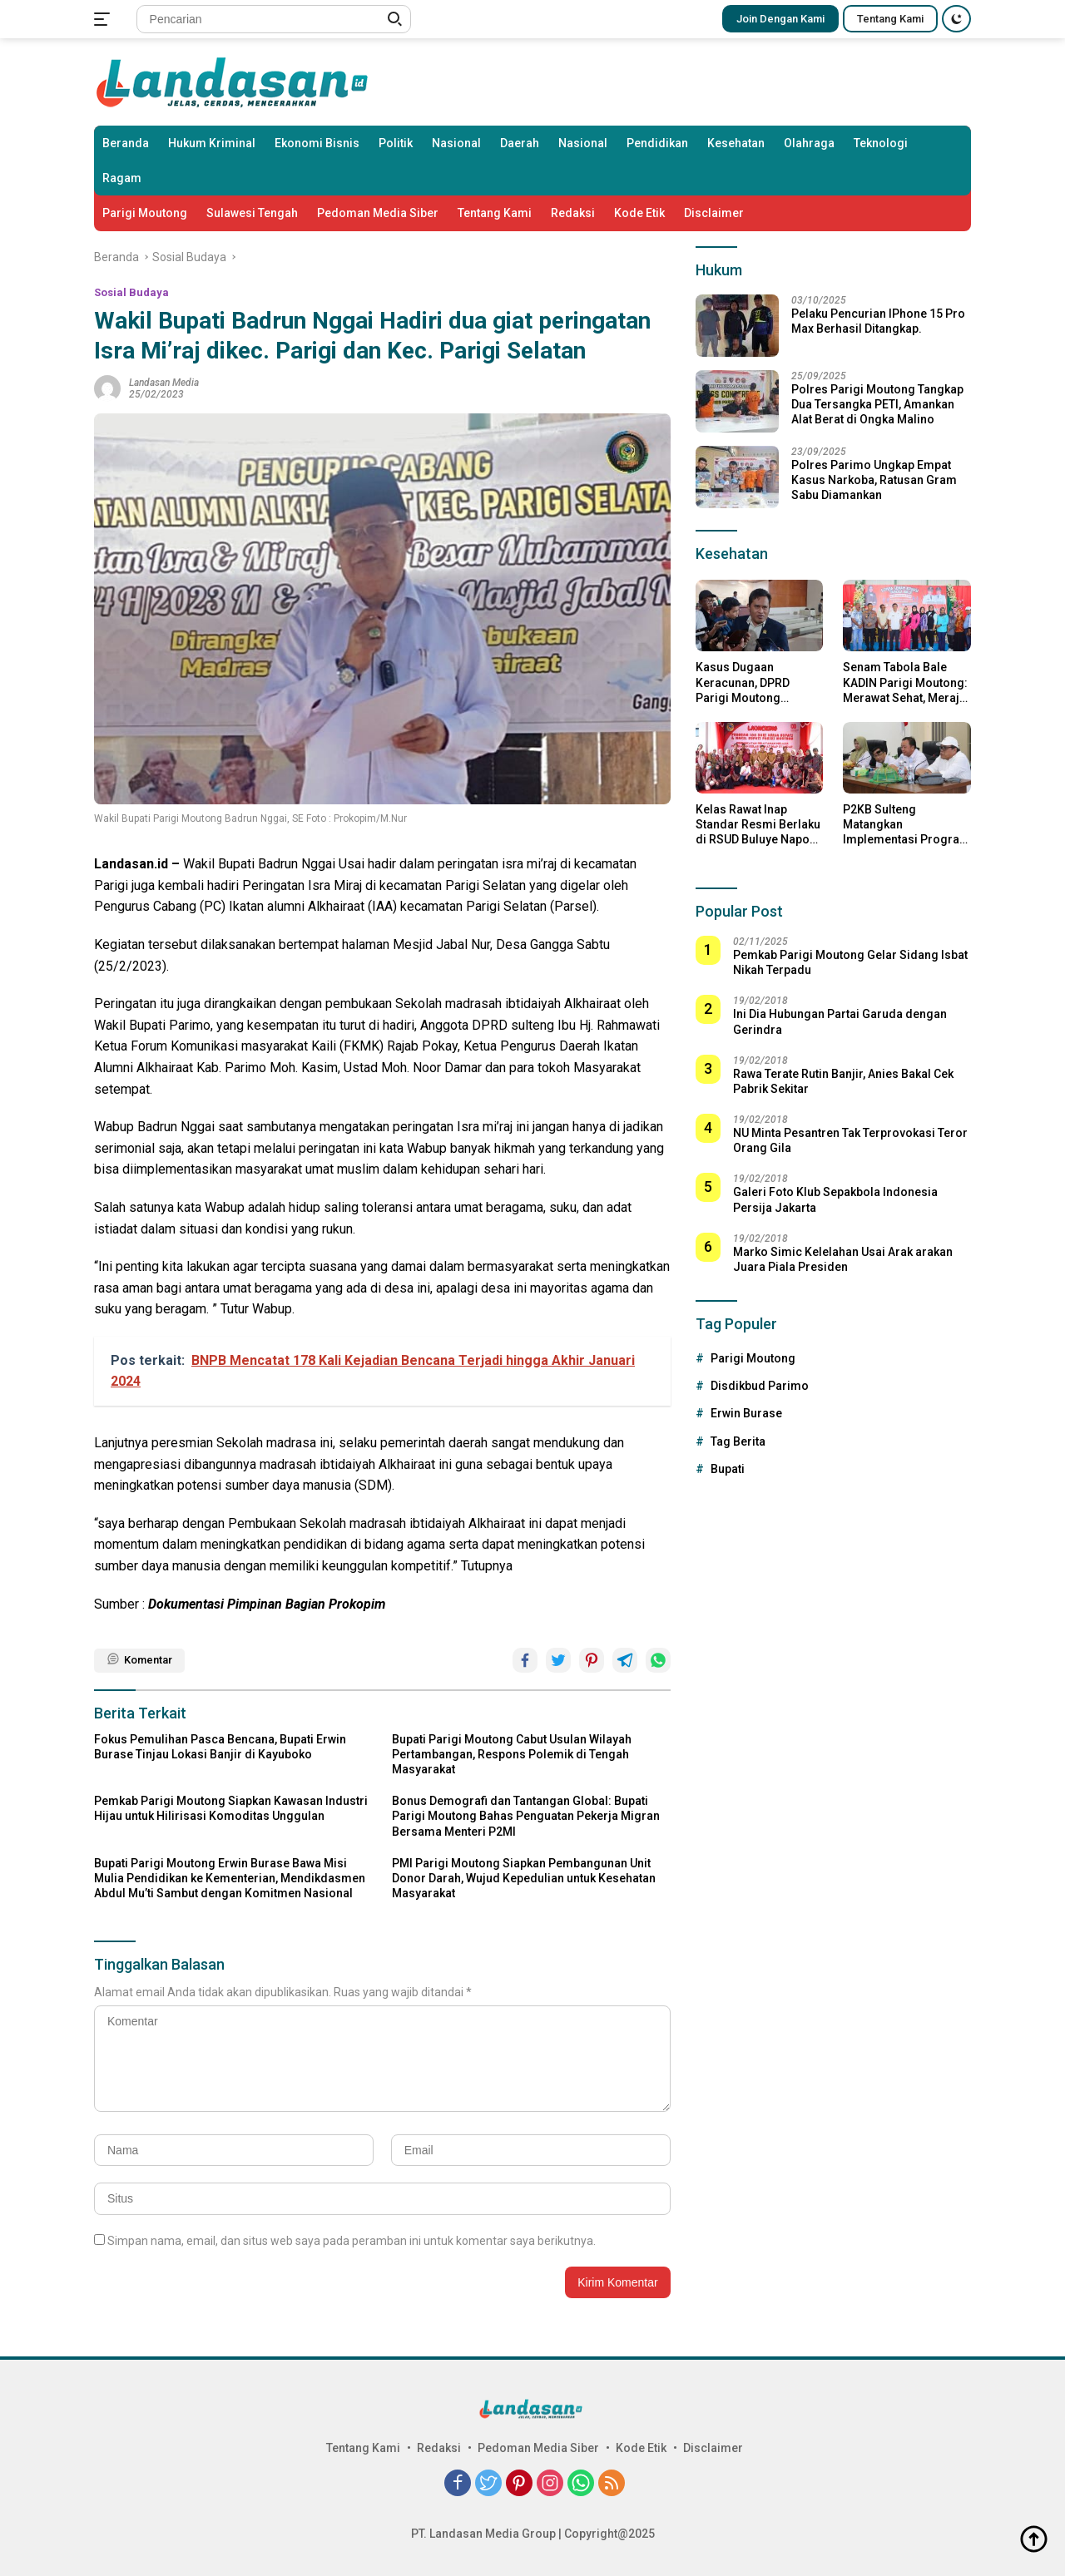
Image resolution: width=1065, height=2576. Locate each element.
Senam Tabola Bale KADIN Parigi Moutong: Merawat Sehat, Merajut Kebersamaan (906, 682)
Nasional (456, 143)
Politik (396, 143)
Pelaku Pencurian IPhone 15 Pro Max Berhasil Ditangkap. (878, 321)
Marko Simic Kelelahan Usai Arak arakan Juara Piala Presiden (843, 1259)
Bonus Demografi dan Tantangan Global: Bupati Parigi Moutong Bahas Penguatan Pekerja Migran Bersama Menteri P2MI (526, 1815)
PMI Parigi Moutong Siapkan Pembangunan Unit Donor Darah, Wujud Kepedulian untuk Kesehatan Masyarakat (524, 1878)
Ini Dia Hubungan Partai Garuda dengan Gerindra (840, 1021)
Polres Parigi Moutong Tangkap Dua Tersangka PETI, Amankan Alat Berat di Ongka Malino (877, 404)
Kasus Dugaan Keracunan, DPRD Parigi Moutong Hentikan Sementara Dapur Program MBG (752, 682)
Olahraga (809, 143)
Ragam (121, 178)
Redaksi (573, 213)
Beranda (125, 143)
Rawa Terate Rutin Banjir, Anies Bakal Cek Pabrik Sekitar (843, 1081)
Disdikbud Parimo (760, 1385)
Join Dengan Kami (780, 18)
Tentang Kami (890, 18)
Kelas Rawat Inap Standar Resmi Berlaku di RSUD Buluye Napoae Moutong (759, 825)
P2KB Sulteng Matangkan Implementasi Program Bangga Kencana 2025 (906, 825)
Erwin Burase (746, 1413)
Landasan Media (164, 382)
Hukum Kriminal (211, 143)
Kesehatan (736, 143)
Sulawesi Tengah (252, 213)
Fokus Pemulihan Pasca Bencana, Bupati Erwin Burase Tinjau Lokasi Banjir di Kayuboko (220, 1747)
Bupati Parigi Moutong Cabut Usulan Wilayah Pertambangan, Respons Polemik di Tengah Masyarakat (512, 1754)
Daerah (519, 143)
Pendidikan (657, 143)
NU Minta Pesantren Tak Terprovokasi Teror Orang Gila (850, 1140)
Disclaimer (714, 213)
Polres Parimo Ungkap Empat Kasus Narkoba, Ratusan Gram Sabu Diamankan (874, 480)
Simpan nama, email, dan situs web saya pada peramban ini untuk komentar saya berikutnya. (351, 2240)
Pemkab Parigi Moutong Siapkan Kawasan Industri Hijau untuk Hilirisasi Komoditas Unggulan (231, 1808)
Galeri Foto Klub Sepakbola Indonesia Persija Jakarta (835, 1199)
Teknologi (881, 143)
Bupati (728, 1469)
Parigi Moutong (144, 213)
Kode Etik (639, 213)
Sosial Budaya (131, 292)
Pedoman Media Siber (377, 213)
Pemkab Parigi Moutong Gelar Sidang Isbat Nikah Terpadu (850, 962)
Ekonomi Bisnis (317, 143)
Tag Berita (738, 1441)
